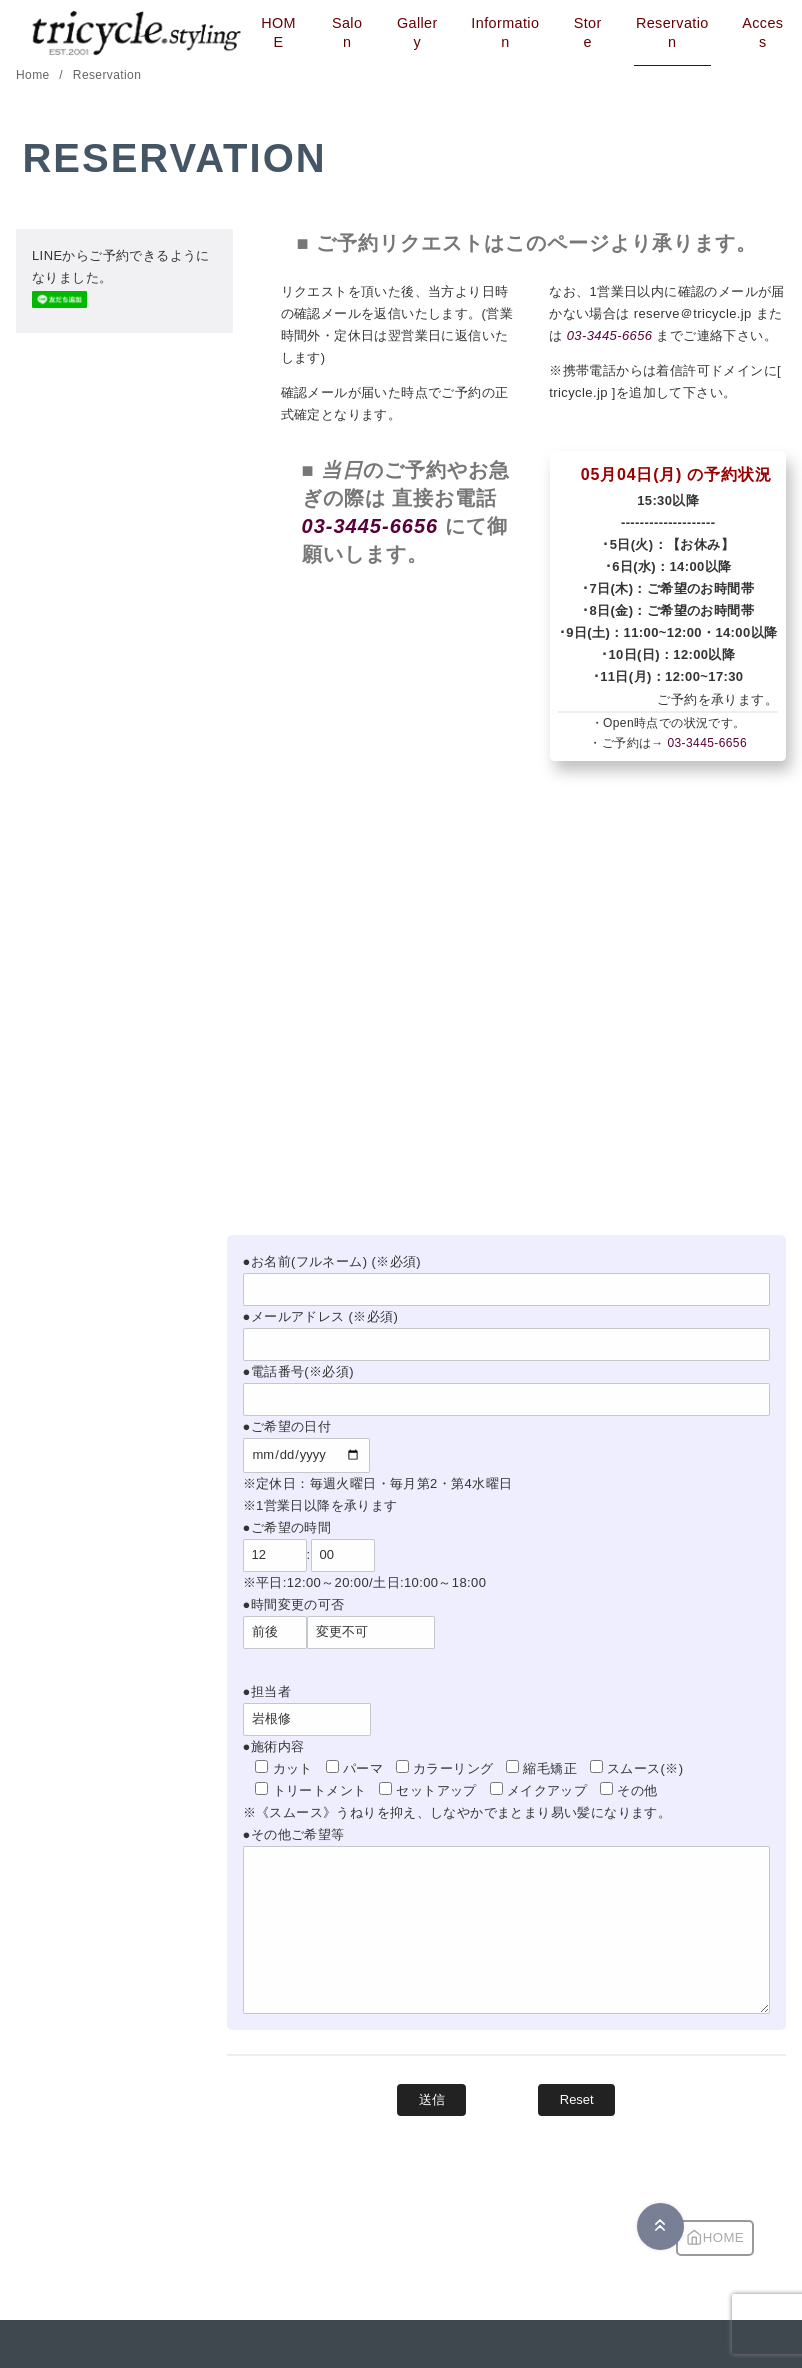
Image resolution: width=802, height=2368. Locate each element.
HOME (278, 32)
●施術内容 (274, 1746)
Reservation (672, 32)
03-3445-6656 (610, 335)
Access (762, 32)
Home (34, 75)
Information (505, 32)
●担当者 (267, 1691)
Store (588, 32)
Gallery (417, 32)
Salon (347, 32)
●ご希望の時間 (287, 1527)
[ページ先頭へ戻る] (660, 2226)
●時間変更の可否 (294, 1604)
